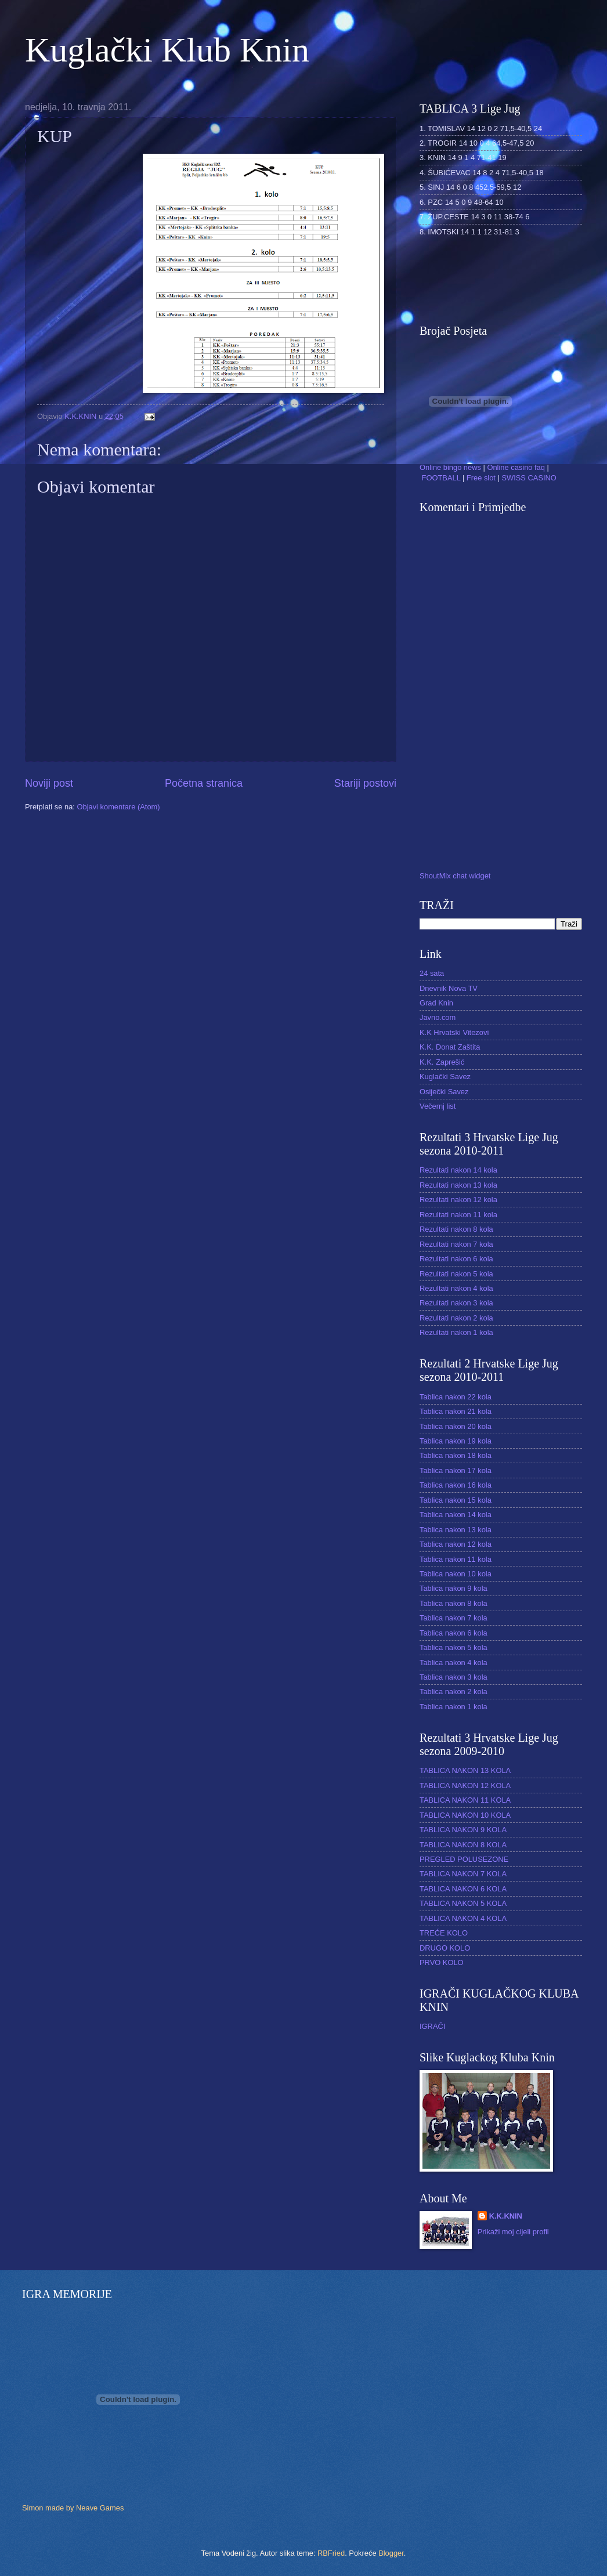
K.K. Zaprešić (442, 1062)
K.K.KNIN (505, 2216)
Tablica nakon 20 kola (456, 1426)
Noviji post (49, 783)
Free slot (481, 477)
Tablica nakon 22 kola (456, 1396)
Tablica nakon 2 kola (453, 1691)
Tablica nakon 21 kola (456, 1411)
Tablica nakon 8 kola (453, 1603)
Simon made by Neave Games (73, 2507)
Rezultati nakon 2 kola (456, 1318)
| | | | (488, 467)
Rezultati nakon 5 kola (456, 1273)
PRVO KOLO (442, 1962)
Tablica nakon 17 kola (456, 1470)
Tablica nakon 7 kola (453, 1617)
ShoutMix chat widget (455, 875)
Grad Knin (436, 1002)
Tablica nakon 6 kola (453, 1633)
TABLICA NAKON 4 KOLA (463, 1918)
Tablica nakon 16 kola (456, 1485)
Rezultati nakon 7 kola (456, 1244)
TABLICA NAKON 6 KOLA (463, 1888)
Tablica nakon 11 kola (456, 1559)
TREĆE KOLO (444, 1933)
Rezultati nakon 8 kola (456, 1229)
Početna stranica (204, 783)
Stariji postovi (365, 783)
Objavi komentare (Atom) (118, 806)
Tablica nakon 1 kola (453, 1706)
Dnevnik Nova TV (449, 988)
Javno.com (438, 1017)
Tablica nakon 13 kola (456, 1529)
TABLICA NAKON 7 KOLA (463, 1873)
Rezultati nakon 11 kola (458, 1214)
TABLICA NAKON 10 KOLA (465, 1815)
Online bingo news (450, 467)
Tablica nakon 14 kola (456, 1514)
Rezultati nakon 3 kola (456, 1302)
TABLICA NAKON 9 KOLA (463, 1829)
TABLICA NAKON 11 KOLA (465, 1800)
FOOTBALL (441, 477)
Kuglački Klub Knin (167, 50)
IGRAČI (432, 2026)
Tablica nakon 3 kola (453, 1677)
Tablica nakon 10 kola (456, 1573)
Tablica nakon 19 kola (456, 1441)
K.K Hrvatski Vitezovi (454, 1032)
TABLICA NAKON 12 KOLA (465, 1785)
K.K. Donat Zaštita (450, 1047)
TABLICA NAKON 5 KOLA (463, 1903)
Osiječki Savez (444, 1091)
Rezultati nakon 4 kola (456, 1288)
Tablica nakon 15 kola (456, 1500)
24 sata (432, 973)
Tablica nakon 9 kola (453, 1588)
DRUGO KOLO (445, 1948)
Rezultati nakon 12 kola (458, 1199)
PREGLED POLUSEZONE (464, 1859)
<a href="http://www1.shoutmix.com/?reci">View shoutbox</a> (483, 694)
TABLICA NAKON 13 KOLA (465, 1770)
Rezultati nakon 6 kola (456, 1258)
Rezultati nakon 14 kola (458, 1170)
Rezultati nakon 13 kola (458, 1185)
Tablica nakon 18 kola (456, 1455)
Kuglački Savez (445, 1076)
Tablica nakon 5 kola (453, 1647)
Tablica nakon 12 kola (456, 1544)
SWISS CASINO (528, 477)
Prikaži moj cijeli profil (513, 2231)
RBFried (331, 2553)
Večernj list (438, 1106)
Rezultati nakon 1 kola (456, 1332)
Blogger (391, 2553)
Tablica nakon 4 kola (453, 1662)
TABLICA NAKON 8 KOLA (463, 1844)
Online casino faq (516, 467)
